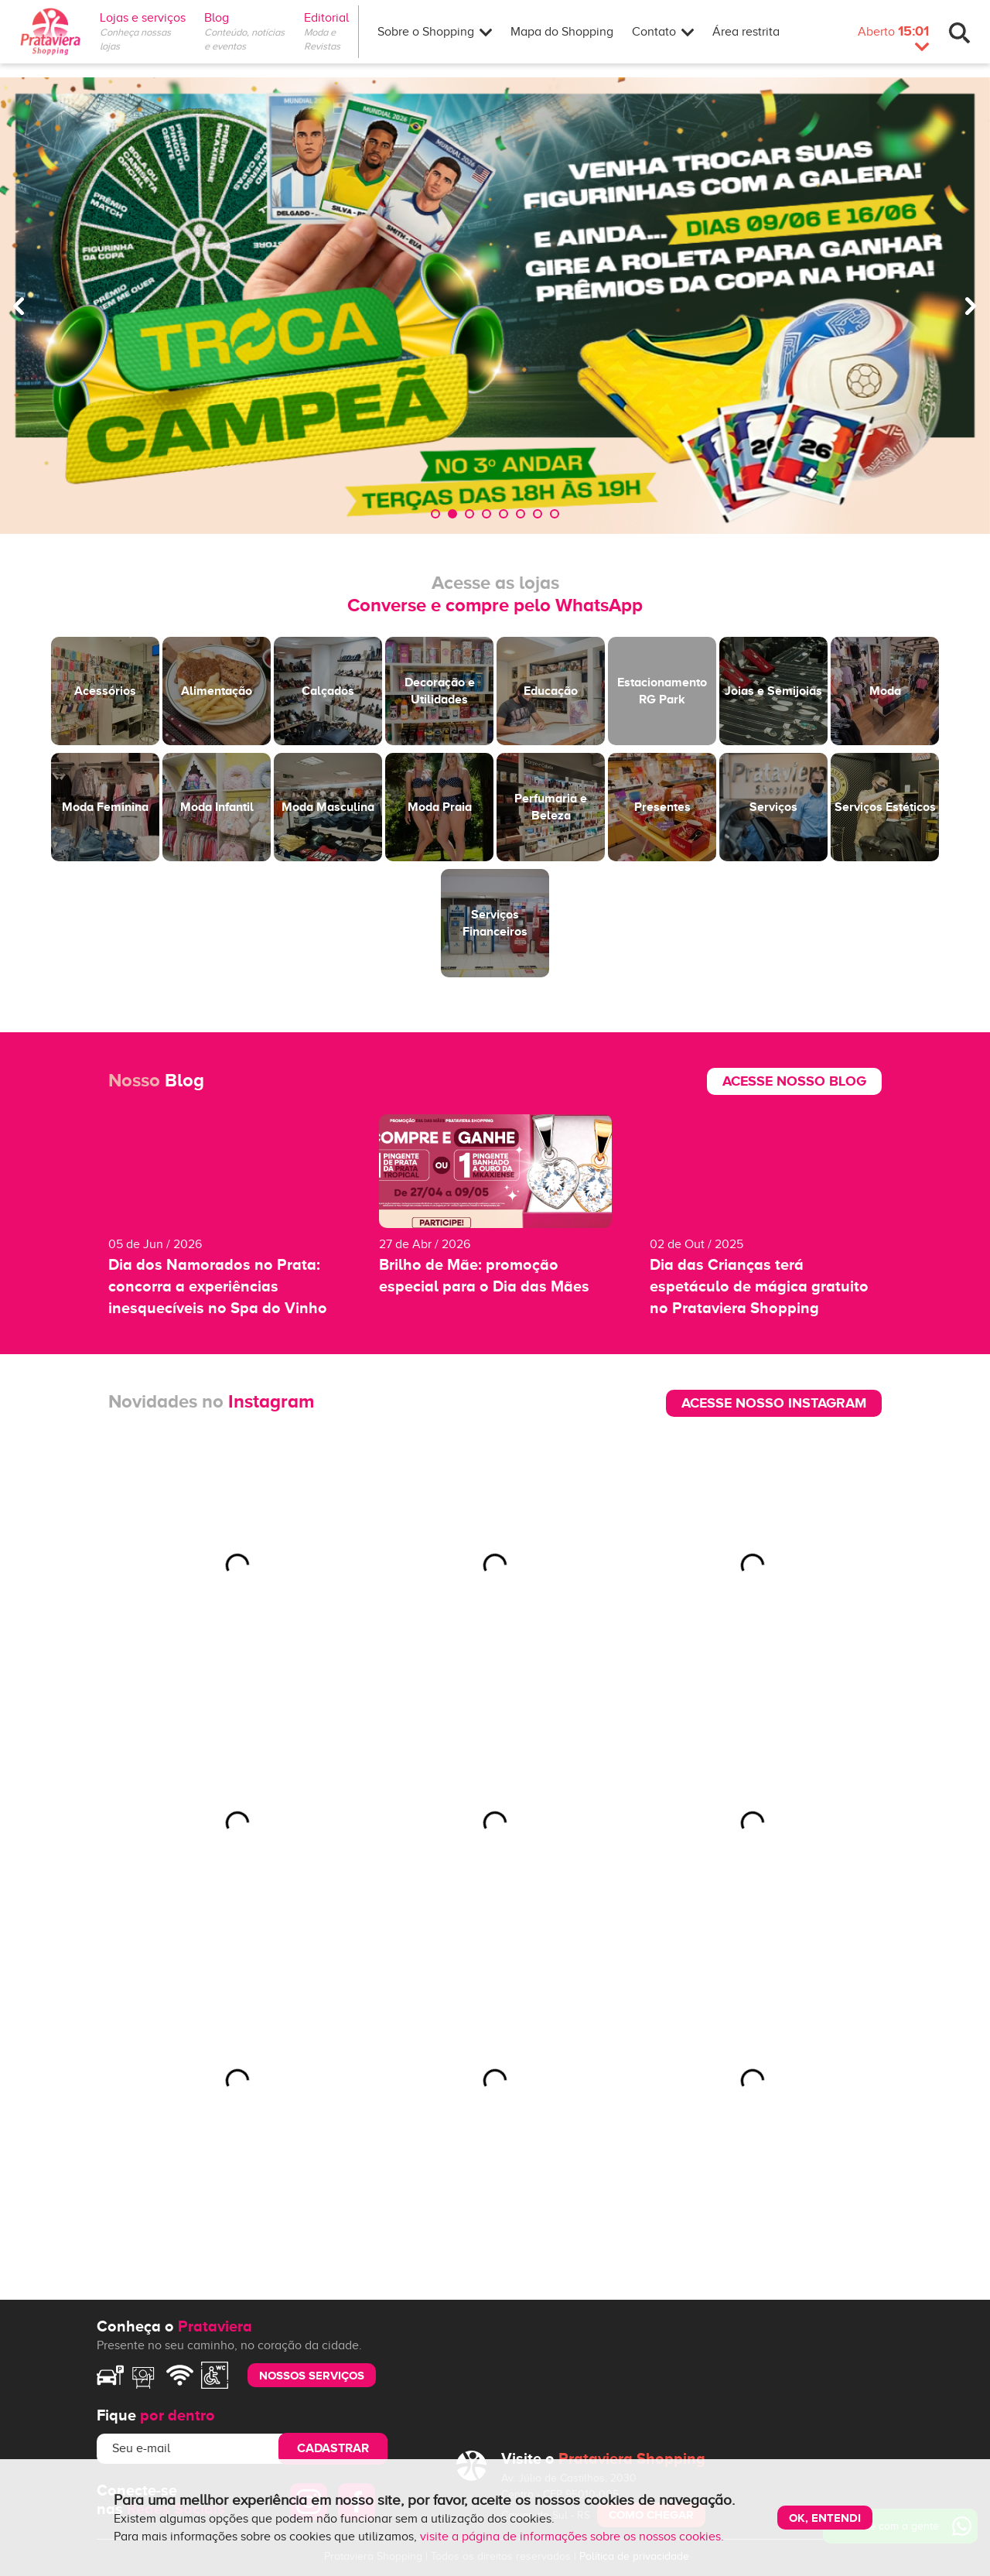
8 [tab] (554, 513)
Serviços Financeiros (495, 923)
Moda (885, 691)
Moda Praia (440, 807)
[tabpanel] (495, 305)
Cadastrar (333, 2448)
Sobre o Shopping (434, 32)
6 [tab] (520, 513)
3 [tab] (469, 513)
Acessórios (105, 691)
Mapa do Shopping (561, 32)
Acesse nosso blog (794, 1081)
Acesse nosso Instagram (773, 1403)
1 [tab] (435, 513)
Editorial (331, 18)
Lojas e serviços (143, 18)
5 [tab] (503, 513)
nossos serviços (311, 2375)
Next (970, 305)
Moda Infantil (217, 807)
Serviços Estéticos (885, 807)
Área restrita (746, 32)
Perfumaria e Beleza (550, 807)
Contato (663, 32)
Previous (19, 305)
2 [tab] (452, 513)
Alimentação (216, 691)
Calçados (328, 691)
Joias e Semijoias (773, 691)
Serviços (773, 807)
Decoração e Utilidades (440, 691)
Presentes (662, 807)
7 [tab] (537, 513)
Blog (216, 18)
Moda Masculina (328, 807)
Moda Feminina (105, 807)
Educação (551, 691)
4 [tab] (486, 513)
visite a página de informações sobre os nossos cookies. (572, 2537)
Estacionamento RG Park (662, 691)
